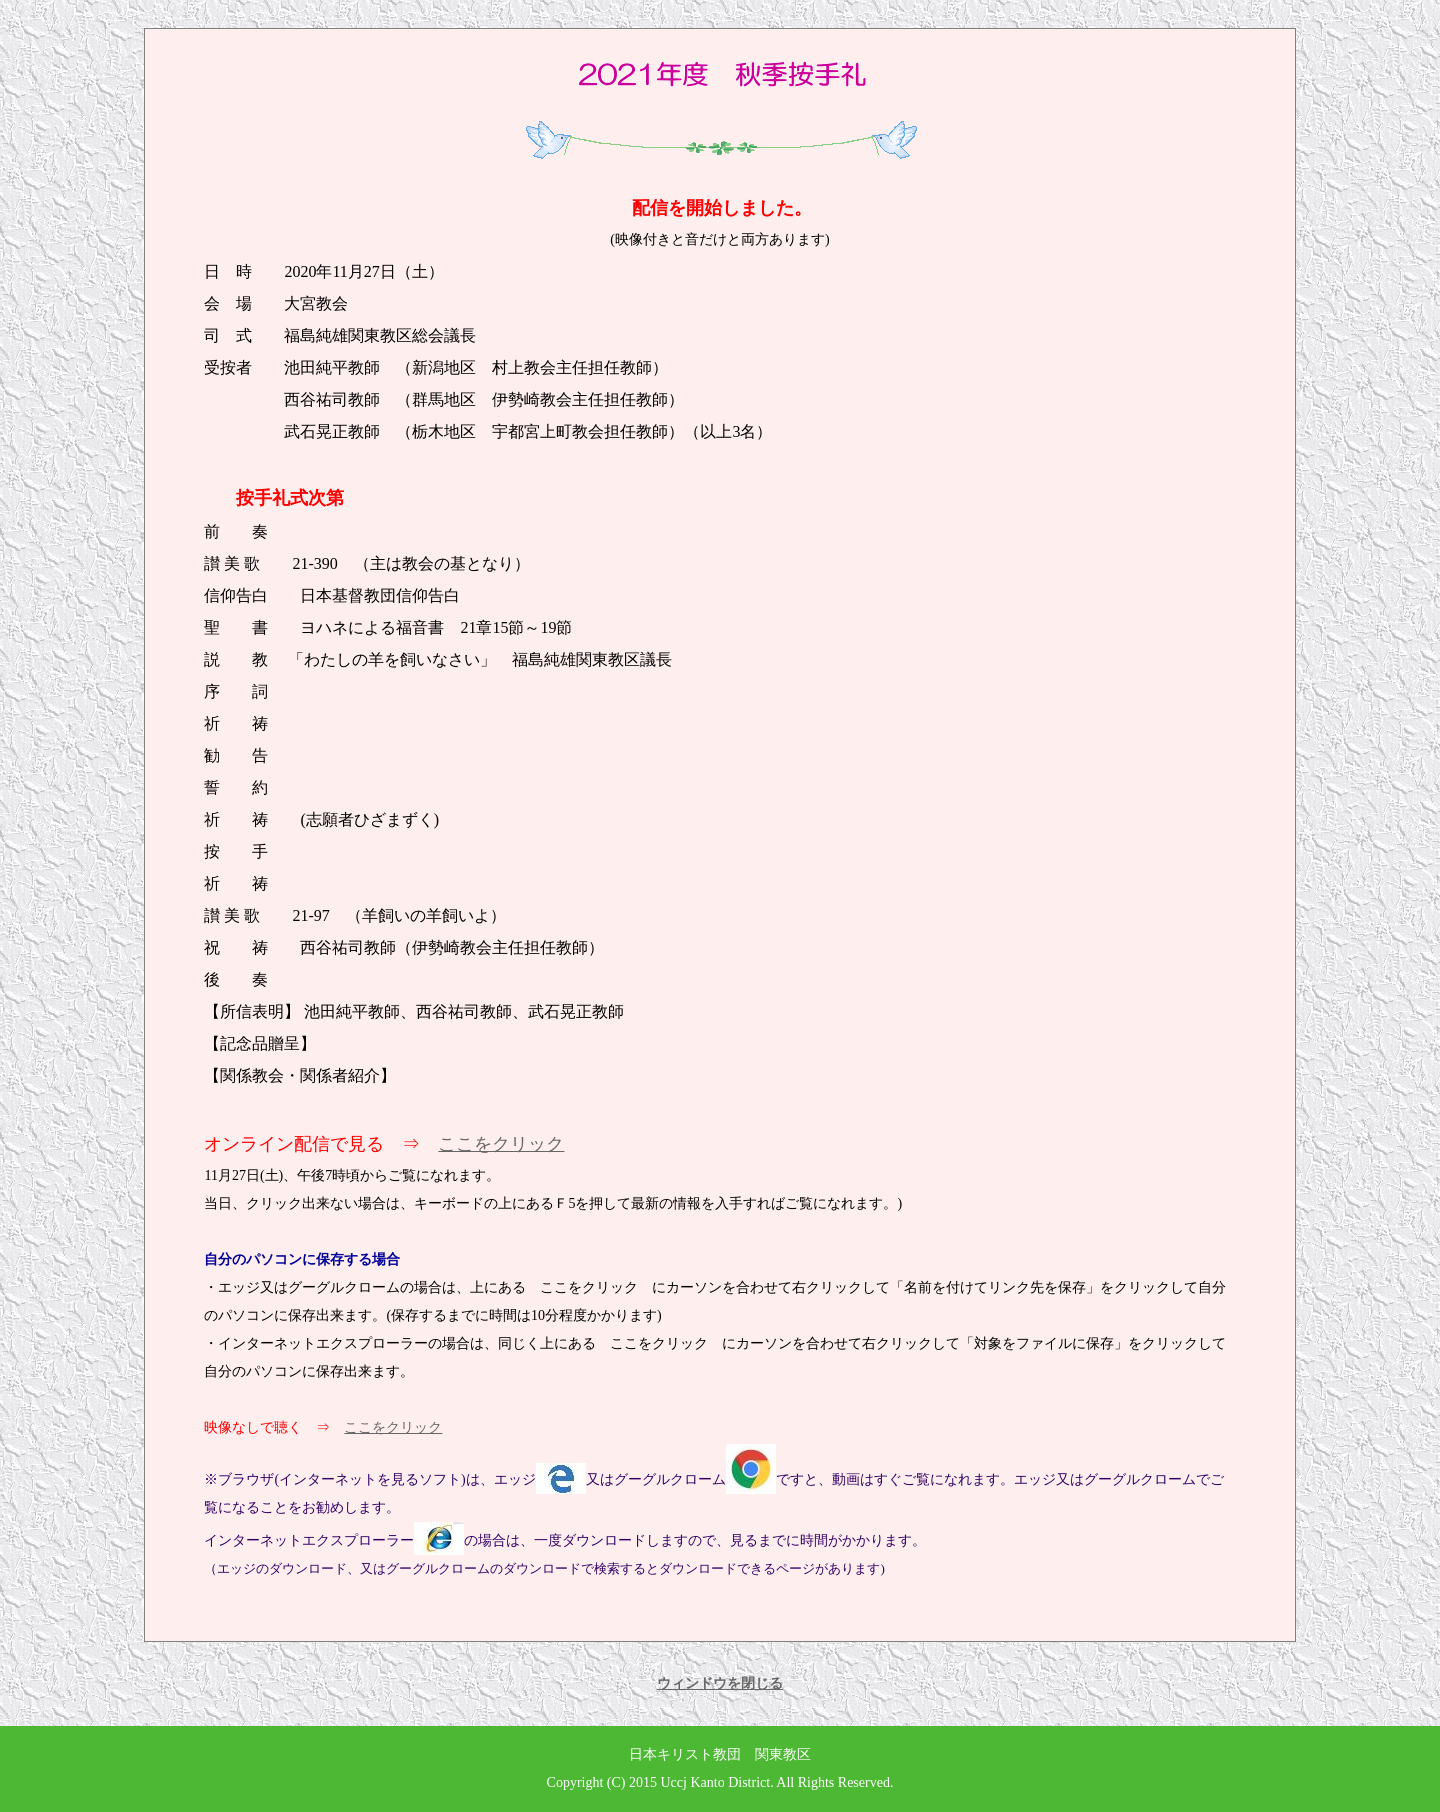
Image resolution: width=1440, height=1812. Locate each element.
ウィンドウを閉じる (720, 1683)
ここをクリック (501, 1144)
